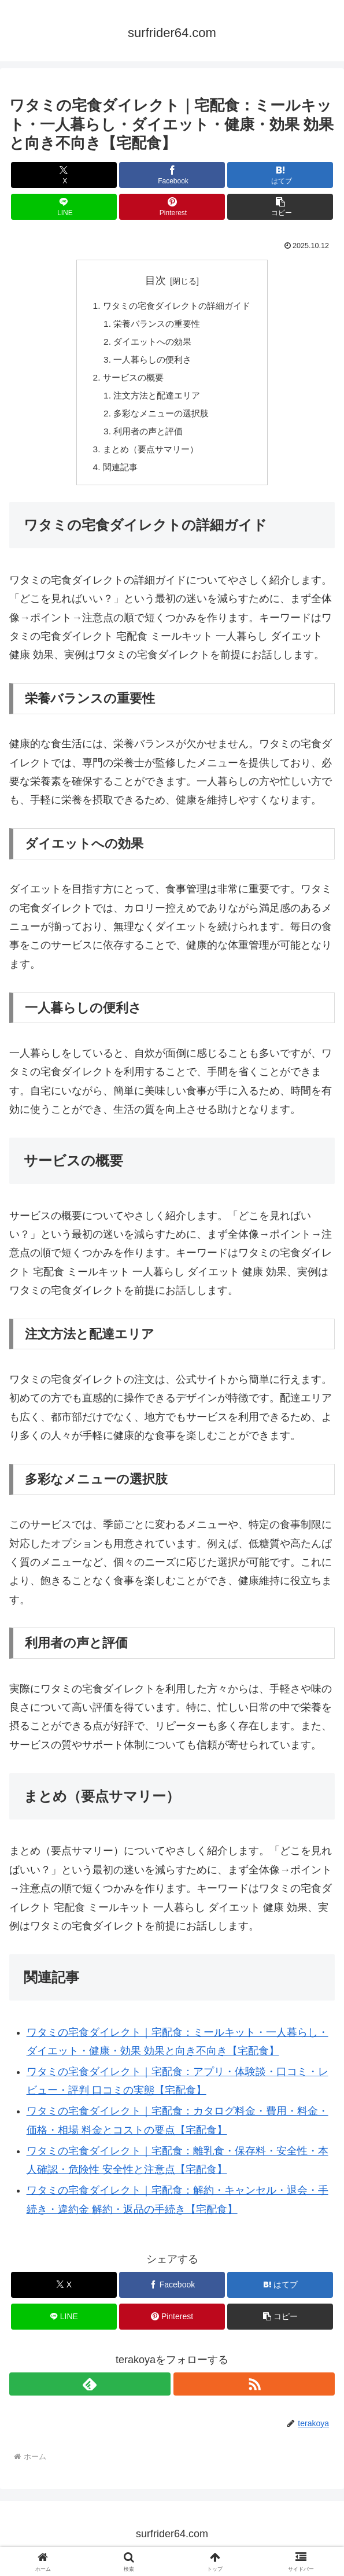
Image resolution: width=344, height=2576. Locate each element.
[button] (280, 207)
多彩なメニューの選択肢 (160, 419)
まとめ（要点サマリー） (149, 456)
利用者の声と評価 (146, 437)
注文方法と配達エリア (155, 400)
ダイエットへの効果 (151, 343)
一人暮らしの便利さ (151, 362)
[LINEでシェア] (64, 207)
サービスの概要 (130, 381)
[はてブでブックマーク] (280, 175)
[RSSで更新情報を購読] (254, 2392)
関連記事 (116, 475)
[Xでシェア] (64, 175)
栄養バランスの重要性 (155, 325)
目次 (155, 280)
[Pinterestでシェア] (172, 207)
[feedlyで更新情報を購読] (90, 2392)
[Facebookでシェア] (172, 175)
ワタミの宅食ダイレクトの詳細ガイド (177, 306)
